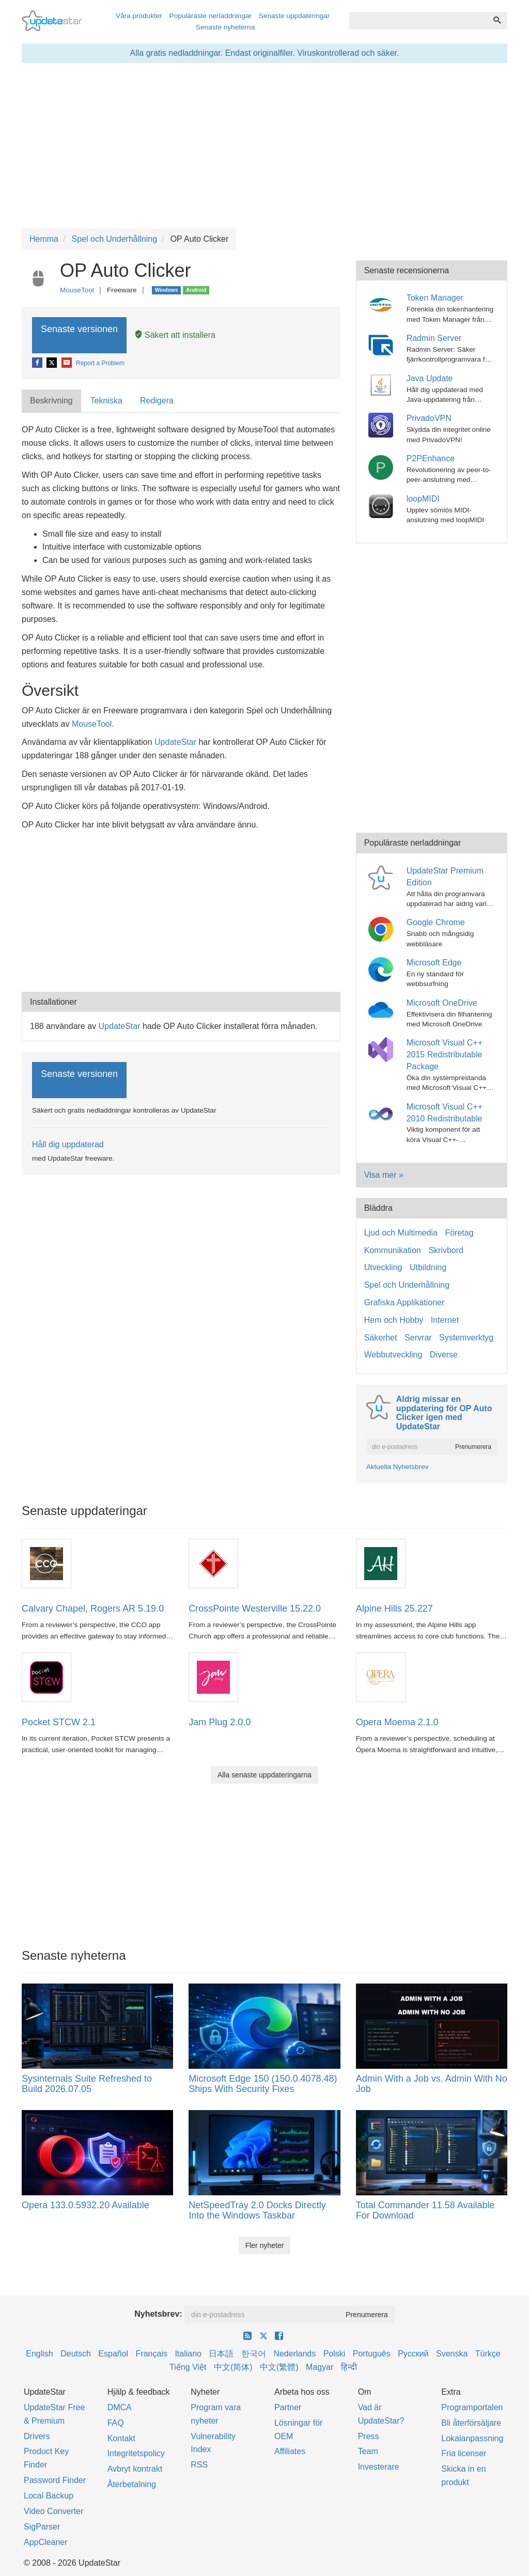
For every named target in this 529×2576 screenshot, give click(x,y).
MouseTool (77, 290)
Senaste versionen (79, 335)
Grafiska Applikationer (404, 1302)
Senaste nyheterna (225, 27)
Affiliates (289, 2451)
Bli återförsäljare (471, 2422)
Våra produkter (139, 16)
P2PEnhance (431, 458)
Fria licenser (463, 2453)
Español (113, 2353)
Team (368, 2451)
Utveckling (383, 1267)
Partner (287, 2407)
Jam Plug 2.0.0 (220, 1722)
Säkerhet (380, 1337)
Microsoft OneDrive (442, 1002)
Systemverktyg (466, 1337)
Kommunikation (392, 1250)
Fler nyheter (264, 2245)
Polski (334, 2353)
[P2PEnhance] (382, 464)
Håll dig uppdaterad (68, 1144)
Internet (445, 1320)
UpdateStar (175, 742)
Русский (413, 2353)
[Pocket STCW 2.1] (46, 1676)
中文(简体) (233, 2367)
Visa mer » (383, 1174)
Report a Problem (100, 363)
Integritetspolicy (136, 2453)
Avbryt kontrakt (134, 2468)
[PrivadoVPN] (382, 424)
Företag (459, 1232)
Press (368, 2436)
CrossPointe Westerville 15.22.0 (255, 1608)
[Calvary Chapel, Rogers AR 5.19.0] (46, 1562)
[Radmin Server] (382, 344)
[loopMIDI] (382, 505)
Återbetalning (131, 2484)
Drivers (37, 2436)
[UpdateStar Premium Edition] (382, 876)
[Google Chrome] (382, 929)
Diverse (444, 1354)
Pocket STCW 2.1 (59, 1722)
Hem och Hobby (394, 1320)
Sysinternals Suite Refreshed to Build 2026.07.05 (87, 2083)
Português (372, 2353)
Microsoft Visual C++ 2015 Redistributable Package (445, 1054)
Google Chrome (436, 922)
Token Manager (435, 297)
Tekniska (106, 400)
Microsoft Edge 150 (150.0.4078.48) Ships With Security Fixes (263, 2083)
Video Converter (53, 2511)
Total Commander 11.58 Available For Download (425, 2210)
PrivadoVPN (429, 418)
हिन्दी (349, 2367)
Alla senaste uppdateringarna (264, 1775)
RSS (199, 2464)
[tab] (52, 401)
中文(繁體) (279, 2367)
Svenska (452, 2353)
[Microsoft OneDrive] (382, 1009)
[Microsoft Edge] (382, 968)
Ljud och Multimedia (401, 1232)
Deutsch (75, 2353)
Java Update (430, 378)
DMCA (119, 2407)
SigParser (42, 2526)
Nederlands (294, 2353)
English (39, 2353)
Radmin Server (434, 338)
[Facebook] (38, 363)
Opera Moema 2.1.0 (397, 1722)
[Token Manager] (382, 304)
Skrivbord (445, 1250)
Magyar (319, 2367)
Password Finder (55, 2480)
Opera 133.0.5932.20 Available (85, 2205)
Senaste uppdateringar (294, 16)
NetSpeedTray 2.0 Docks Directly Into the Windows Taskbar (257, 2210)
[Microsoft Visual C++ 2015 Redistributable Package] (382, 1049)
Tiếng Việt (187, 2367)
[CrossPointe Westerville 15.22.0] (213, 1562)
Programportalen (472, 2407)
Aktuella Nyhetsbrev (397, 1467)
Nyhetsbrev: (158, 2313)
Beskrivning (51, 400)
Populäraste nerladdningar (210, 16)
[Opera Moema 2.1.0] (380, 1676)
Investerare (378, 2466)
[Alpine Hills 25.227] (380, 1562)
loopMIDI (423, 498)
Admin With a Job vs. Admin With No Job (431, 2083)
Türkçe (488, 2353)
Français (151, 2353)
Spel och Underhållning (406, 1285)
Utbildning (428, 1267)
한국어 (253, 2353)
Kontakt (121, 2438)
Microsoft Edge (434, 962)
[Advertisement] (181, 909)
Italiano (188, 2353)
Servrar (417, 1337)
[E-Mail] (67, 363)
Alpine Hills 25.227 (394, 1608)
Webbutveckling (393, 1354)
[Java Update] (382, 384)
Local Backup (48, 2495)
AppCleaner (46, 2542)
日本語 (221, 2353)
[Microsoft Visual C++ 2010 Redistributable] (382, 1113)
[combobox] (418, 20)
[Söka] (497, 20)
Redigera (157, 400)
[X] (52, 363)
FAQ (115, 2422)
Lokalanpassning (472, 2438)
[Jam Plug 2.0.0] (213, 1676)
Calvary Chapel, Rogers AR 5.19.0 (93, 1608)
